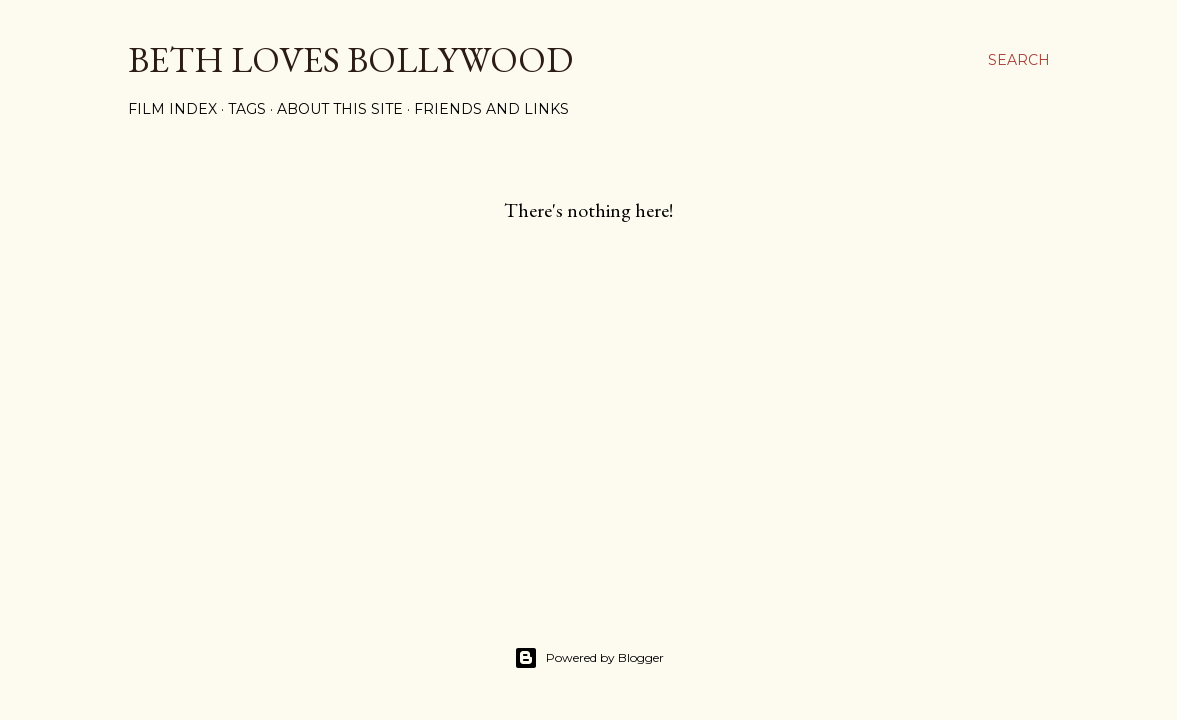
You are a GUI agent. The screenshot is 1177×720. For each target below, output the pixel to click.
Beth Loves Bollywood (350, 59)
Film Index (172, 109)
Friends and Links (491, 109)
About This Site (340, 109)
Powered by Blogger (589, 658)
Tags (247, 109)
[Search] (1019, 60)
